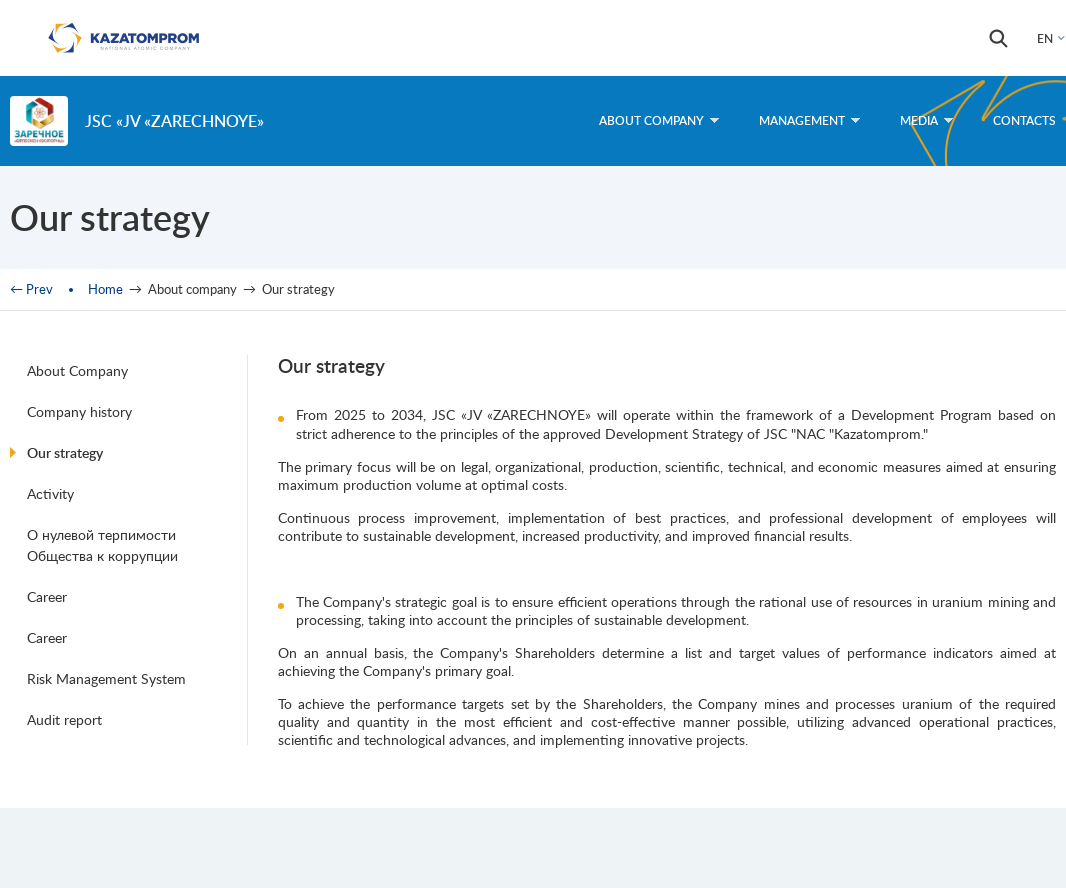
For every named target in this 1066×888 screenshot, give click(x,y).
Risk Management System (106, 678)
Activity (50, 493)
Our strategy (65, 452)
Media (926, 120)
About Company (77, 370)
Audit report (64, 719)
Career (47, 596)
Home (105, 289)
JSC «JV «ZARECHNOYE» (174, 120)
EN (1045, 38)
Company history (79, 411)
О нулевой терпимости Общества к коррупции (102, 545)
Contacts (1024, 120)
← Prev (31, 289)
